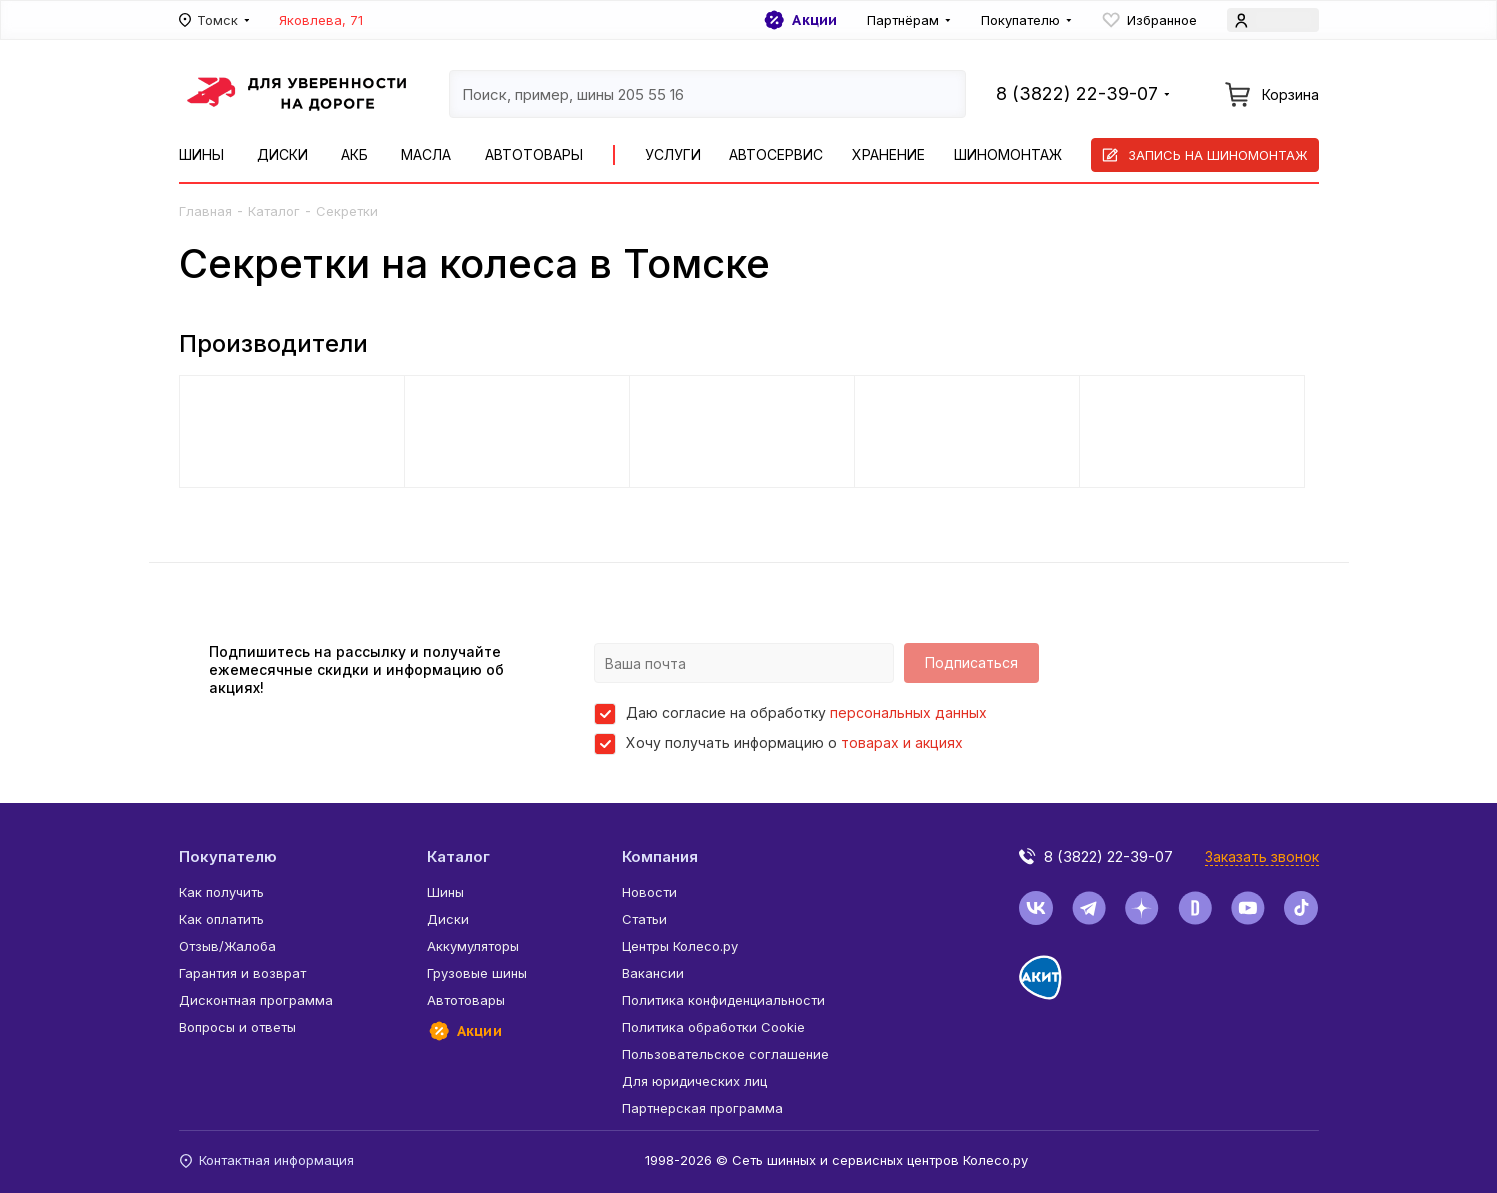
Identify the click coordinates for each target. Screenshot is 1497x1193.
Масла (426, 154)
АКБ (354, 154)
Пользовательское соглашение (725, 1054)
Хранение (888, 154)
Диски (282, 154)
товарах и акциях (902, 742)
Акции (799, 20)
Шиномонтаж (1008, 154)
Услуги (673, 154)
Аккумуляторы (473, 946)
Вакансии (653, 973)
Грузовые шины (477, 973)
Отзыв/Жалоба (227, 946)
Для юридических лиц (694, 1081)
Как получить (221, 892)
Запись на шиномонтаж (1205, 155)
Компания (660, 856)
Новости (649, 892)
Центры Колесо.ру (680, 946)
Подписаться (971, 662)
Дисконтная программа (256, 1000)
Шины (201, 154)
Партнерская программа (702, 1108)
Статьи (644, 919)
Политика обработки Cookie (713, 1027)
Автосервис (776, 154)
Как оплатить (221, 919)
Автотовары (534, 154)
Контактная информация (266, 1160)
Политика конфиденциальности (723, 1000)
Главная (205, 211)
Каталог (274, 211)
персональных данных (908, 712)
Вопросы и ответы (237, 1027)
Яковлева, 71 (321, 20)
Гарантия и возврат (242, 973)
